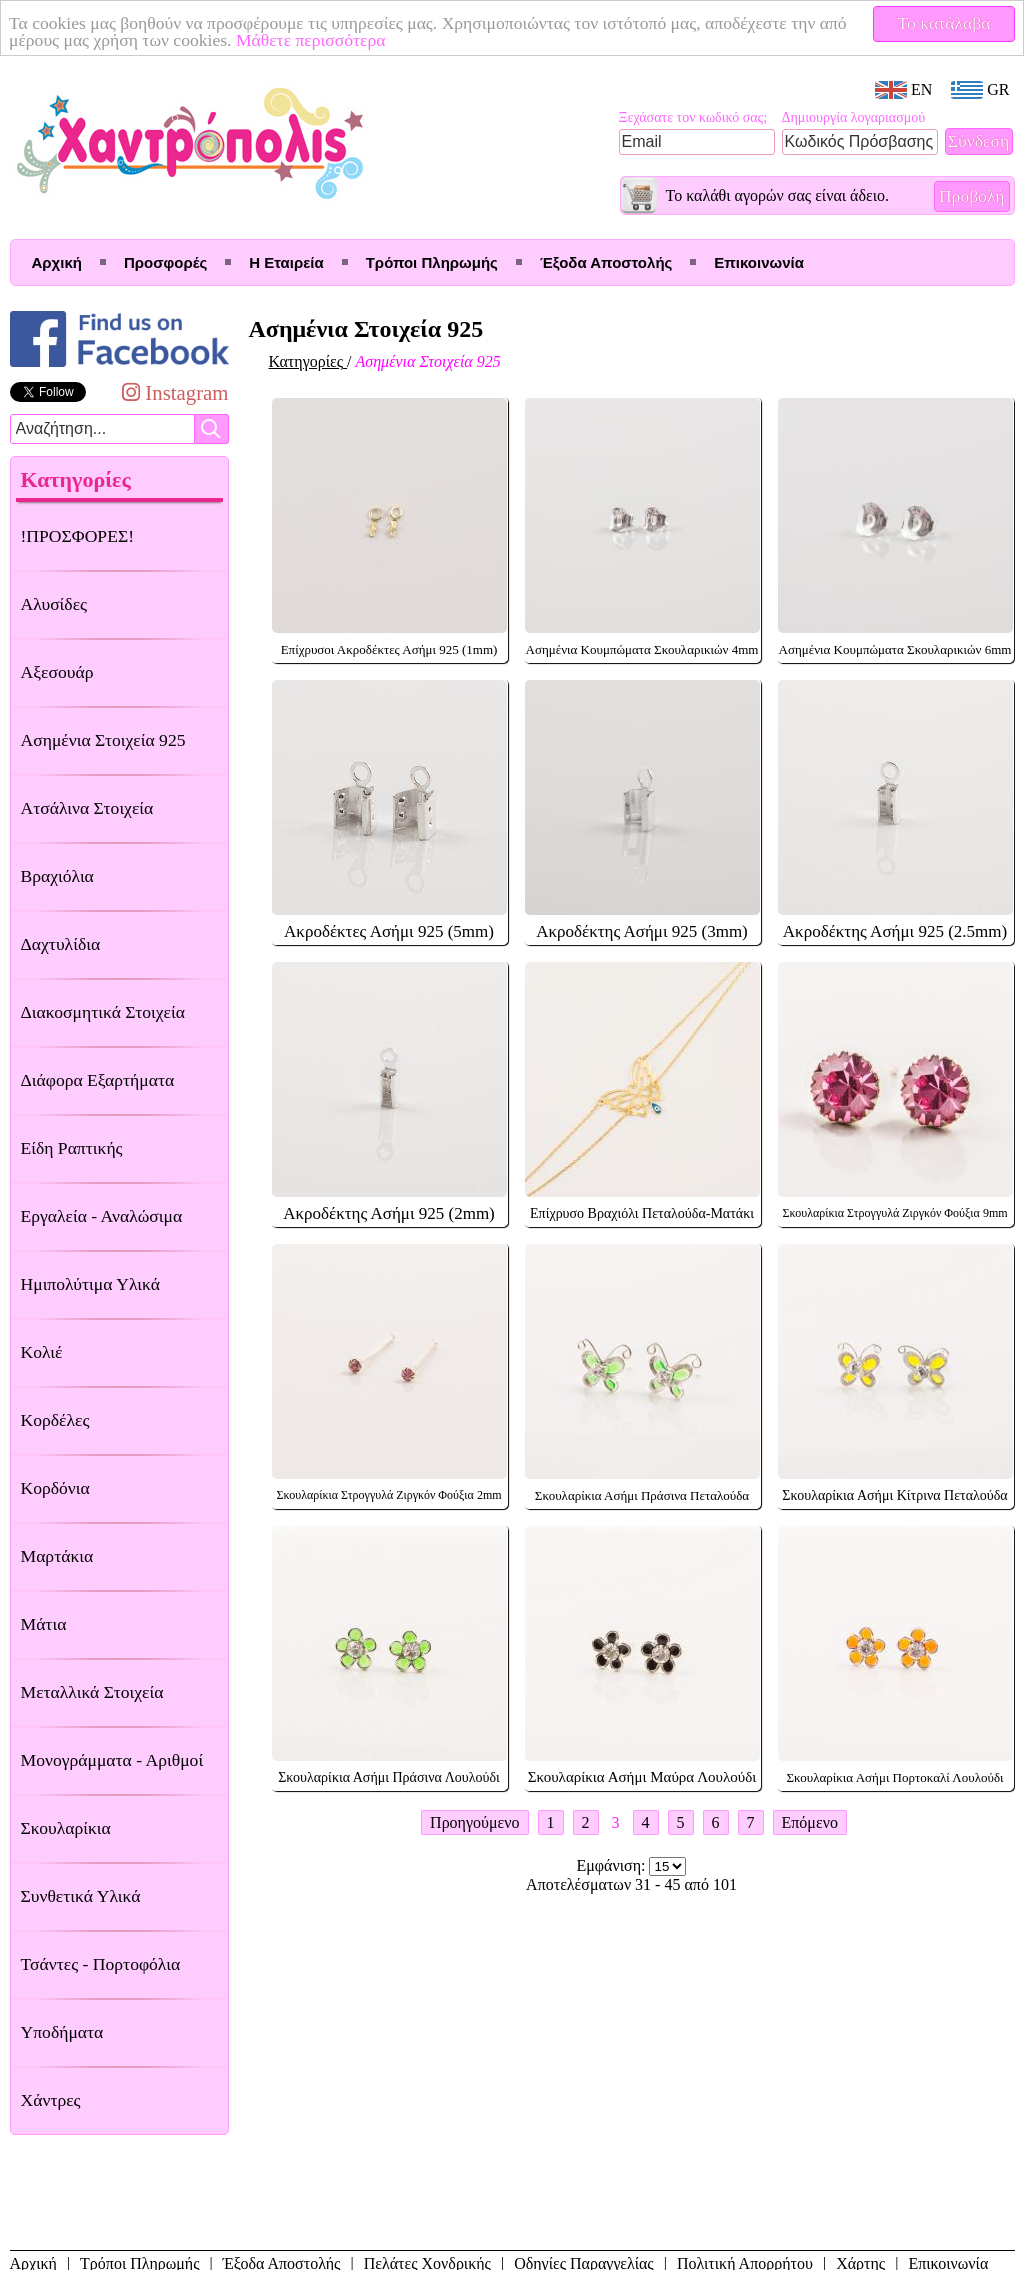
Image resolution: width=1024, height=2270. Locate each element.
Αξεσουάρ (57, 672)
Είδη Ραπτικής (72, 1148)
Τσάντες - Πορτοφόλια (101, 1964)
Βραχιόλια (57, 876)
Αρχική (57, 262)
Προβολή (972, 196)
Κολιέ (42, 1352)
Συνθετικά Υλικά (81, 1896)
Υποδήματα (62, 2032)
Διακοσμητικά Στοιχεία (103, 1012)
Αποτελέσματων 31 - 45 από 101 (631, 1884)
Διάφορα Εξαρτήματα (98, 1080)
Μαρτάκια (57, 1556)
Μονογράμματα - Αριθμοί (112, 1760)
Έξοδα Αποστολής (606, 262)
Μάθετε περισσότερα (311, 40)
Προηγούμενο (474, 1822)
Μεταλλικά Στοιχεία (92, 1692)
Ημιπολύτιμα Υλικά (90, 1284)
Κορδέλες (55, 1420)
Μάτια (44, 1624)
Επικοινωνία (759, 262)
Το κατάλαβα (944, 23)
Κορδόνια (55, 1488)
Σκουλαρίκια (66, 1828)
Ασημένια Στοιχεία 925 (103, 740)
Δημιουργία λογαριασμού (854, 117)
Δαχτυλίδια (61, 944)
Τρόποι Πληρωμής (432, 262)
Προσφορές (165, 262)
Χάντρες (51, 2100)
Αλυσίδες (54, 604)
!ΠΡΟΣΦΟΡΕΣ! (78, 536)
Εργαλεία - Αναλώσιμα (102, 1216)
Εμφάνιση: (613, 1865)
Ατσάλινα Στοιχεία (87, 808)
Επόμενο (810, 1822)
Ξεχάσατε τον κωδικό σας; (693, 117)
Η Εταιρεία (286, 262)
